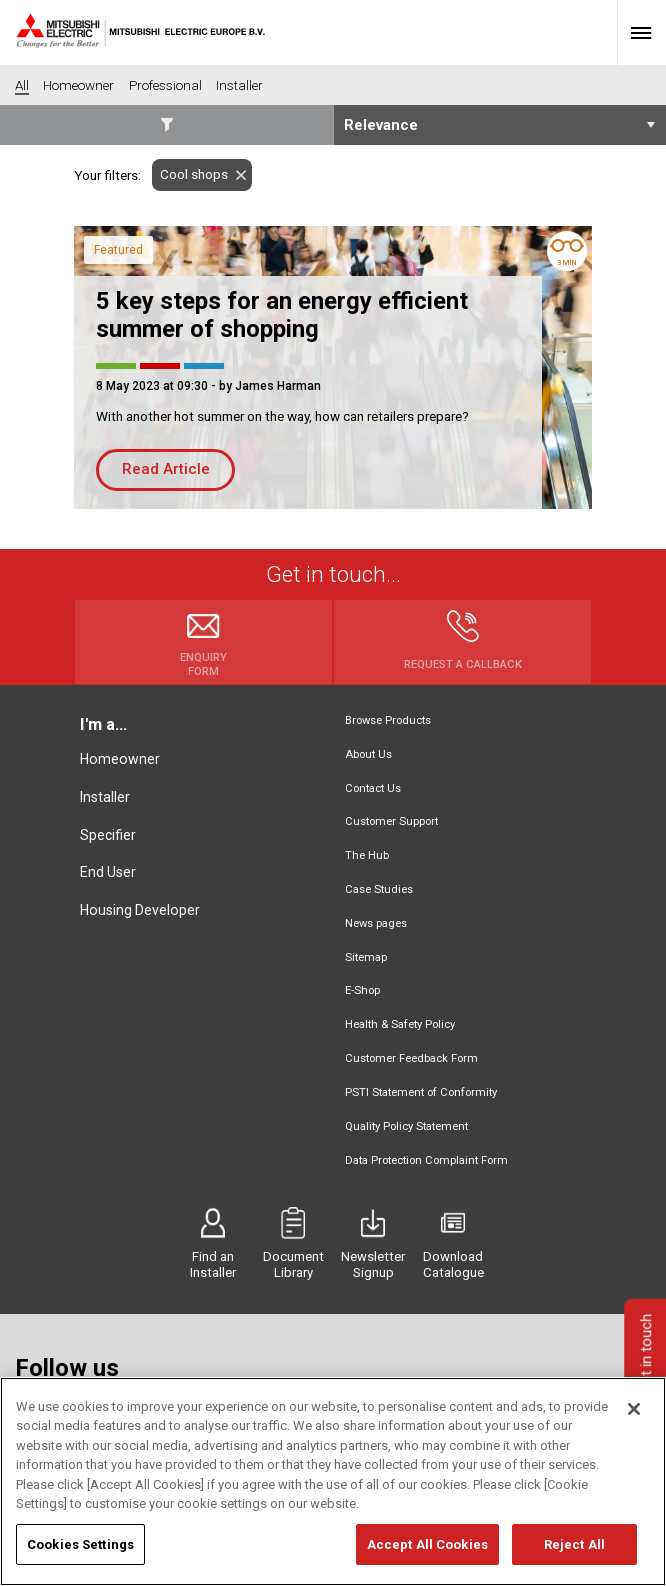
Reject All (574, 1555)
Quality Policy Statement (406, 1126)
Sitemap (366, 957)
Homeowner (120, 759)
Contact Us (373, 788)
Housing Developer (140, 910)
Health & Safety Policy (400, 1024)
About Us (368, 754)
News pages (376, 923)
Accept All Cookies (427, 1555)
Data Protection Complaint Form (426, 1160)
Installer (105, 797)
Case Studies (379, 889)
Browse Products (388, 720)
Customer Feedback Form (411, 1058)
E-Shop (362, 990)
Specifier (108, 835)
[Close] (634, 1420)
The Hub (367, 855)
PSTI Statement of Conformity (421, 1092)
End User (108, 872)
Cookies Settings (80, 1555)
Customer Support (391, 821)
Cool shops (190, 174)
